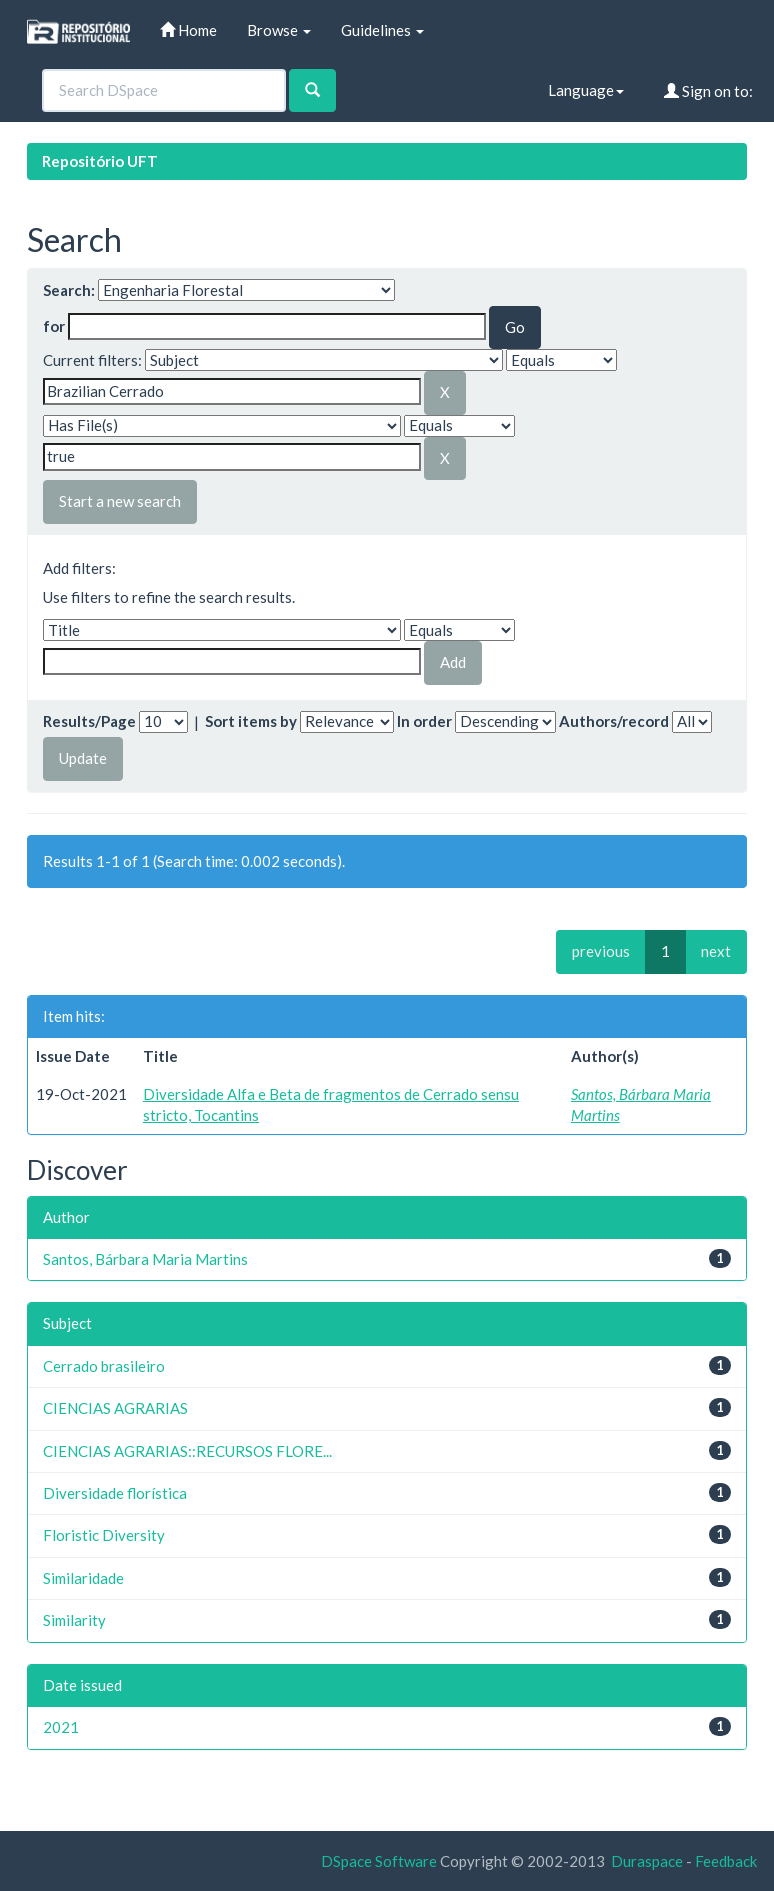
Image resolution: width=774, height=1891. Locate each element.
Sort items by (251, 721)
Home (188, 30)
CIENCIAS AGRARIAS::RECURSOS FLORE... (187, 1451)
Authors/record (614, 721)
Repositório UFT (100, 161)
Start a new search (120, 501)
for (54, 326)
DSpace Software (379, 1861)
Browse (279, 30)
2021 (61, 1727)
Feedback (726, 1861)
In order (424, 721)
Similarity (74, 1620)
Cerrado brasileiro (104, 1366)
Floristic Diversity (104, 1535)
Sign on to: (708, 91)
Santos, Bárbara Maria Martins (145, 1259)
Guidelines (382, 30)
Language (586, 90)
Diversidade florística (115, 1493)
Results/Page (89, 721)
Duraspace (647, 1861)
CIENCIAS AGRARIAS (115, 1408)
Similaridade (83, 1578)
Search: (69, 290)
